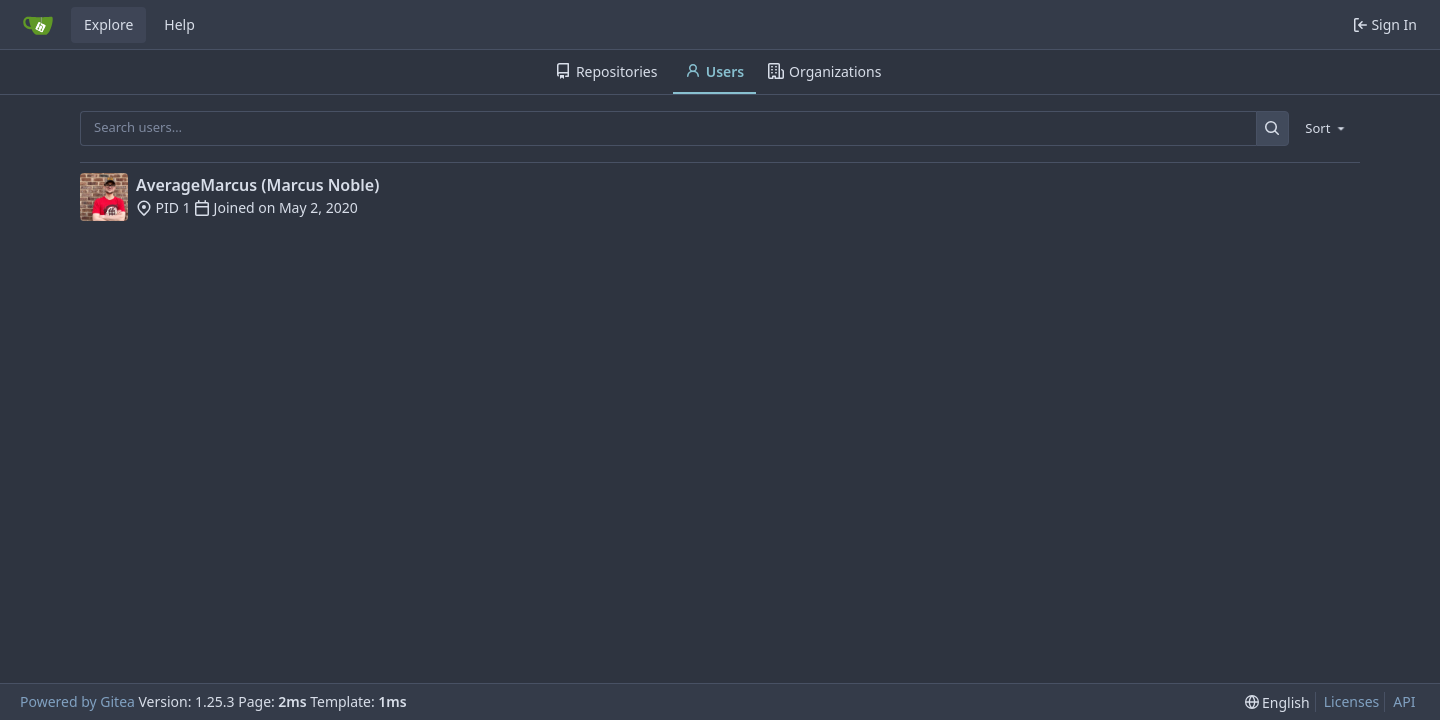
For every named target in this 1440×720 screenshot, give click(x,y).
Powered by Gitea (77, 701)
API (1404, 701)
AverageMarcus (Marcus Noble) (257, 185)
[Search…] (1272, 128)
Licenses (1352, 701)
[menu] (1326, 128)
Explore (108, 24)
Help (179, 24)
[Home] (38, 25)
